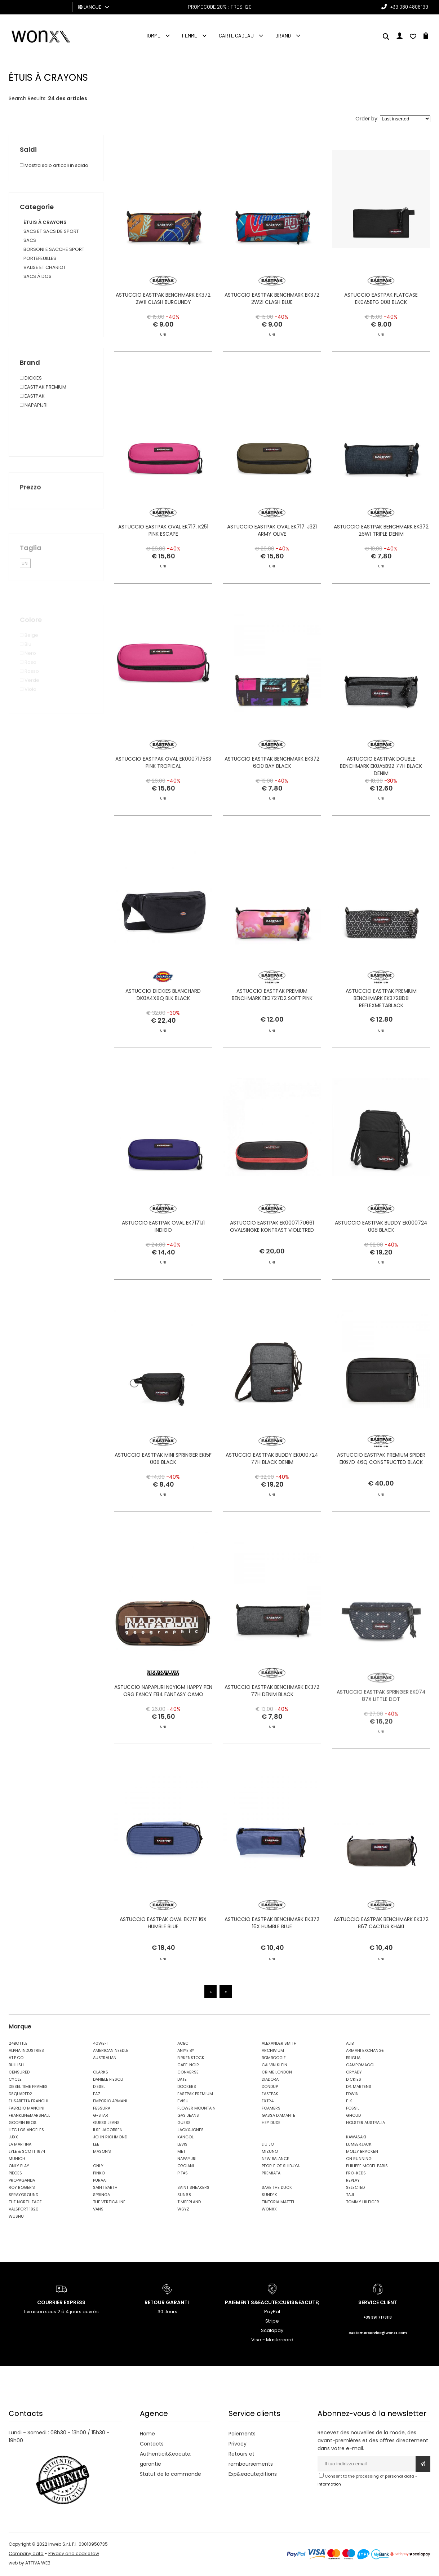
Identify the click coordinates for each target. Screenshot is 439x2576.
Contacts (152, 2444)
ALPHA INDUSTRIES (26, 2051)
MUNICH (17, 2160)
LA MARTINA (20, 2145)
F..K (349, 2102)
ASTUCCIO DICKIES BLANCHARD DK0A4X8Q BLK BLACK (163, 1028)
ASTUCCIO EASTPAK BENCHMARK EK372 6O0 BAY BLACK (272, 795)
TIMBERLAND (189, 2203)
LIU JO (268, 2145)
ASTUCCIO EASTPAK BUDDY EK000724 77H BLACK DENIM (272, 1492)
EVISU (183, 2102)
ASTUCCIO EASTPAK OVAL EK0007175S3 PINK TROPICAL (163, 795)
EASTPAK (270, 2095)
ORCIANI (185, 2167)
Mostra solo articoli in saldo (54, 165)
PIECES (15, 2174)
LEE (96, 2145)
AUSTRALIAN (104, 2059)
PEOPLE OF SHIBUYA (281, 2167)
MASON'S (102, 2152)
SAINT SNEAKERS (193, 2188)
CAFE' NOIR (188, 2066)
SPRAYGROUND (23, 2196)
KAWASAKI (356, 2138)
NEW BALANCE (275, 2160)
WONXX (269, 2210)
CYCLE (15, 2080)
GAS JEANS (188, 2116)
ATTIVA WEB (37, 2564)
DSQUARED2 (20, 2095)
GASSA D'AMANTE (278, 2116)
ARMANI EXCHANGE (365, 2051)
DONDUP (270, 2087)
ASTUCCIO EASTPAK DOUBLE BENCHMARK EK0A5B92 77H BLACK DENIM (381, 799)
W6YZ (183, 2210)
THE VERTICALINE (109, 2203)
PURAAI (100, 2181)
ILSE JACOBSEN (108, 2131)
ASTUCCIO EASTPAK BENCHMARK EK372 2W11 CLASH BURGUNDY (163, 298)
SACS (29, 240)
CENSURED (19, 2073)
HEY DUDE (271, 2123)
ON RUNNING (359, 2160)
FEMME (189, 35)
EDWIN (352, 2095)
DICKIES (353, 2080)
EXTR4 (268, 2102)
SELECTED (355, 2188)
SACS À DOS (37, 276)
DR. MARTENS (358, 2087)
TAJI (350, 2196)
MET (181, 2152)
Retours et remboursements (251, 2460)
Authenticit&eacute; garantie (165, 2460)
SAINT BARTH (105, 2188)
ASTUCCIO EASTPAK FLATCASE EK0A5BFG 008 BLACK (381, 298)
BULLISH (16, 2066)
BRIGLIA (353, 2059)
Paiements (242, 2434)
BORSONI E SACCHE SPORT (53, 249)
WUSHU (16, 2217)
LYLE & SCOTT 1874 (27, 2152)
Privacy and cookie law (73, 2554)
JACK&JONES (190, 2131)
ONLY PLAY (19, 2167)
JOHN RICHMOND (110, 2138)
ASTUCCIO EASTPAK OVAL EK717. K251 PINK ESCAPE (163, 563)
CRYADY (354, 2073)
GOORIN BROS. (23, 2123)
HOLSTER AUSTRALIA (365, 2123)
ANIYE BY (185, 2051)
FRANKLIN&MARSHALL (29, 2116)
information (329, 2485)
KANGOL (185, 2138)
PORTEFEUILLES (39, 258)
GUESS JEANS (106, 2123)
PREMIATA (271, 2174)
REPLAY (353, 2181)
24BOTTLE (18, 2044)
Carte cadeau (236, 35)
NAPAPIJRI (186, 2160)
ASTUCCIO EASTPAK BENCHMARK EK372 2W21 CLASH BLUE (272, 298)
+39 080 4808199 (409, 7)
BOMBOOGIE (274, 2059)
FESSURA (101, 2109)
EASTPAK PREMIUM (195, 2095)
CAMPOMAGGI (360, 2066)
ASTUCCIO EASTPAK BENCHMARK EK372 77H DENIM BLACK (272, 1724)
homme (152, 35)
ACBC (183, 2044)
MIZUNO (270, 2152)
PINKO (99, 2174)
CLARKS (100, 2073)
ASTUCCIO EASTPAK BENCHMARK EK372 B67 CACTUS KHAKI (381, 1956)
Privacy (238, 2444)
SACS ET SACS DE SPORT (51, 231)
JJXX (13, 2138)
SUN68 (184, 2196)
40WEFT (101, 2044)
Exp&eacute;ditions (253, 2475)
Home (147, 2434)
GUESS (184, 2123)
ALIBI (350, 2044)
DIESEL (99, 2087)
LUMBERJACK (359, 2145)
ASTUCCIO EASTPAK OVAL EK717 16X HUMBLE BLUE (163, 1956)
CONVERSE (188, 2073)
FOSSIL (352, 2109)
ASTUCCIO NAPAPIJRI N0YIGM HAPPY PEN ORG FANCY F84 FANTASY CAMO (163, 1724)
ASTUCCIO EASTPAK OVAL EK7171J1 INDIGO (163, 1260)
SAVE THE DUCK (277, 2188)
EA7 (96, 2095)
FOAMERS (271, 2109)
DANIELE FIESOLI (108, 2080)
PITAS (182, 2174)
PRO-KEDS (356, 2174)
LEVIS (182, 2145)
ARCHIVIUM (273, 2051)
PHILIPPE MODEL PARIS (367, 2167)
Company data (26, 2554)
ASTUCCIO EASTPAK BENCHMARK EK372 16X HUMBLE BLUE (272, 1956)
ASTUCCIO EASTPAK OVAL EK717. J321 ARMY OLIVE (272, 563)
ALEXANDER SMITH (279, 2044)
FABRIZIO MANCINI (26, 2109)
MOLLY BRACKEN (362, 2152)
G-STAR (100, 2116)
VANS (98, 2210)
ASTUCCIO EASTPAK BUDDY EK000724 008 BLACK (381, 1260)
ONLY (98, 2167)
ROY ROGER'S (22, 2188)
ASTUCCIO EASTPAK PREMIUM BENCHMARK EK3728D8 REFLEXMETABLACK (381, 1031)
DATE (182, 2080)
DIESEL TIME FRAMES (28, 2087)
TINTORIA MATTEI (278, 2203)
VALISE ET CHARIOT (44, 267)
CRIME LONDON (277, 2073)
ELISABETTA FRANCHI (28, 2102)
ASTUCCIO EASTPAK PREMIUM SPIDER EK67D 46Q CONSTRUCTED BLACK (381, 1492)
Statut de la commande (170, 2475)
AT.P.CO (16, 2059)
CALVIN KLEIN (274, 2066)
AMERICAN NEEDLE (110, 2051)
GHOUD (353, 2116)
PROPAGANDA (22, 2181)
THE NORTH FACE (25, 2203)
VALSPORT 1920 (24, 2210)
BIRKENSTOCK (190, 2059)
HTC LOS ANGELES (26, 2131)
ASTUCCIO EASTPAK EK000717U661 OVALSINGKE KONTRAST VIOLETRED (272, 1260)
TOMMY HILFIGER (362, 2203)
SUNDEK (269, 2196)
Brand (283, 35)
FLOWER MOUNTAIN (196, 2109)
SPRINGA (101, 2196)
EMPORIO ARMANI (110, 2102)
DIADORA (270, 2080)
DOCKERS (186, 2087)
